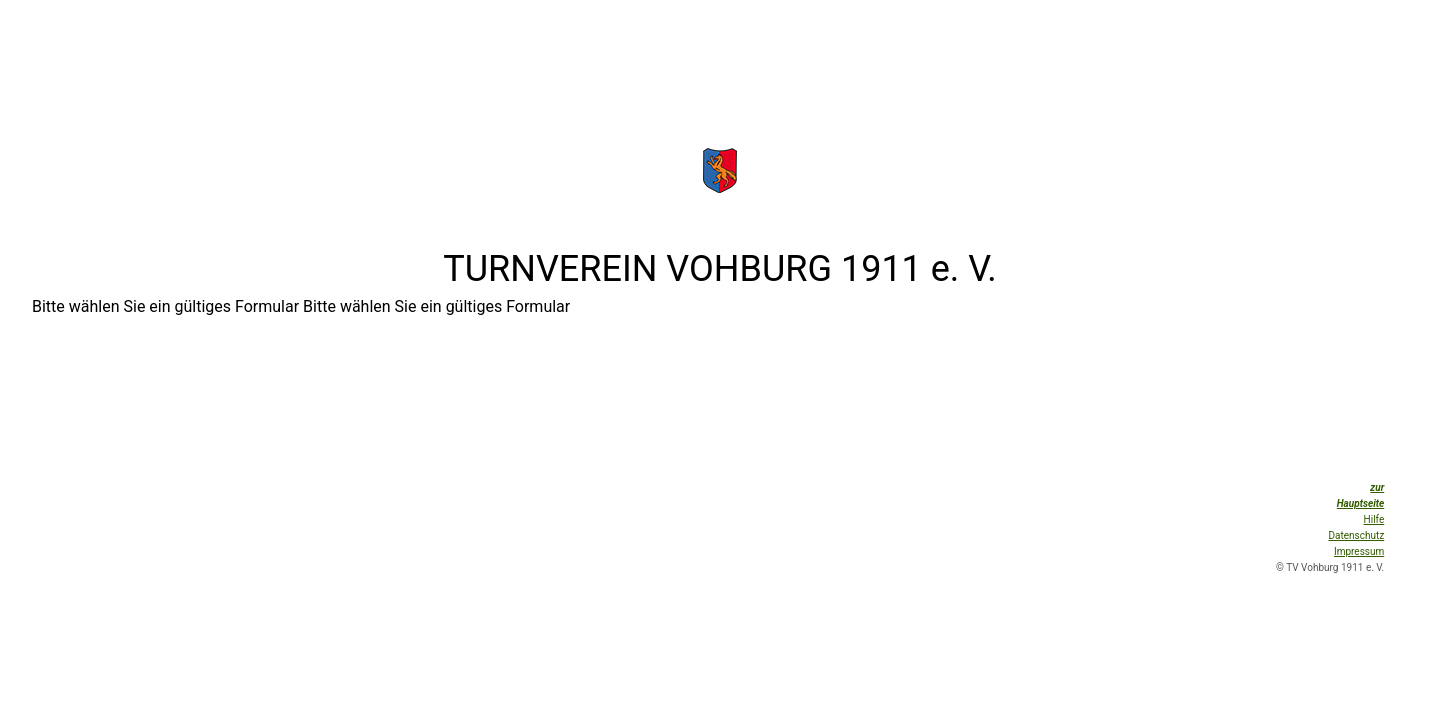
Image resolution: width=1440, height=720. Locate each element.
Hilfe (1374, 519)
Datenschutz (1357, 535)
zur (1377, 487)
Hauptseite (1361, 503)
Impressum (1359, 551)
